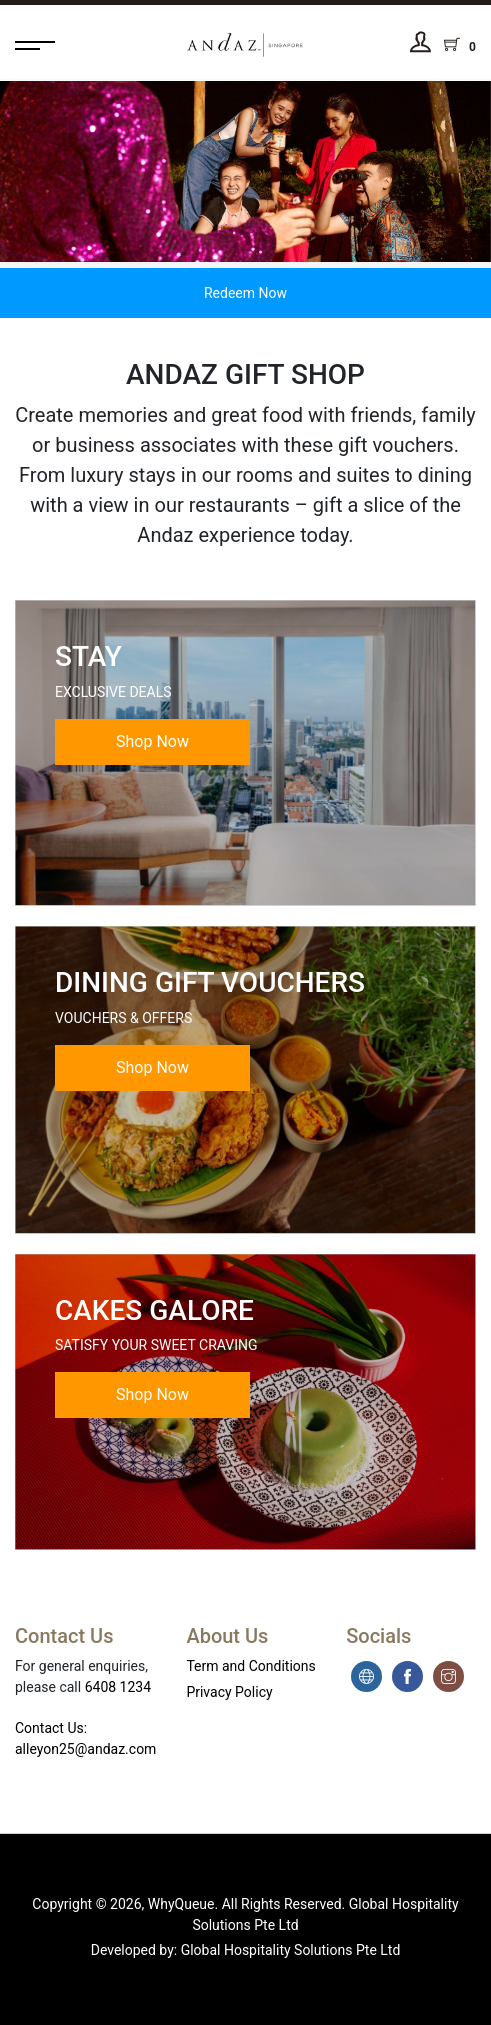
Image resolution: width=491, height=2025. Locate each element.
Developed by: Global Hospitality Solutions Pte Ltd (246, 1950)
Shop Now (152, 741)
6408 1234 (118, 1687)
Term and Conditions (250, 1666)
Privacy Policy (229, 1692)
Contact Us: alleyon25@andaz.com (85, 1738)
